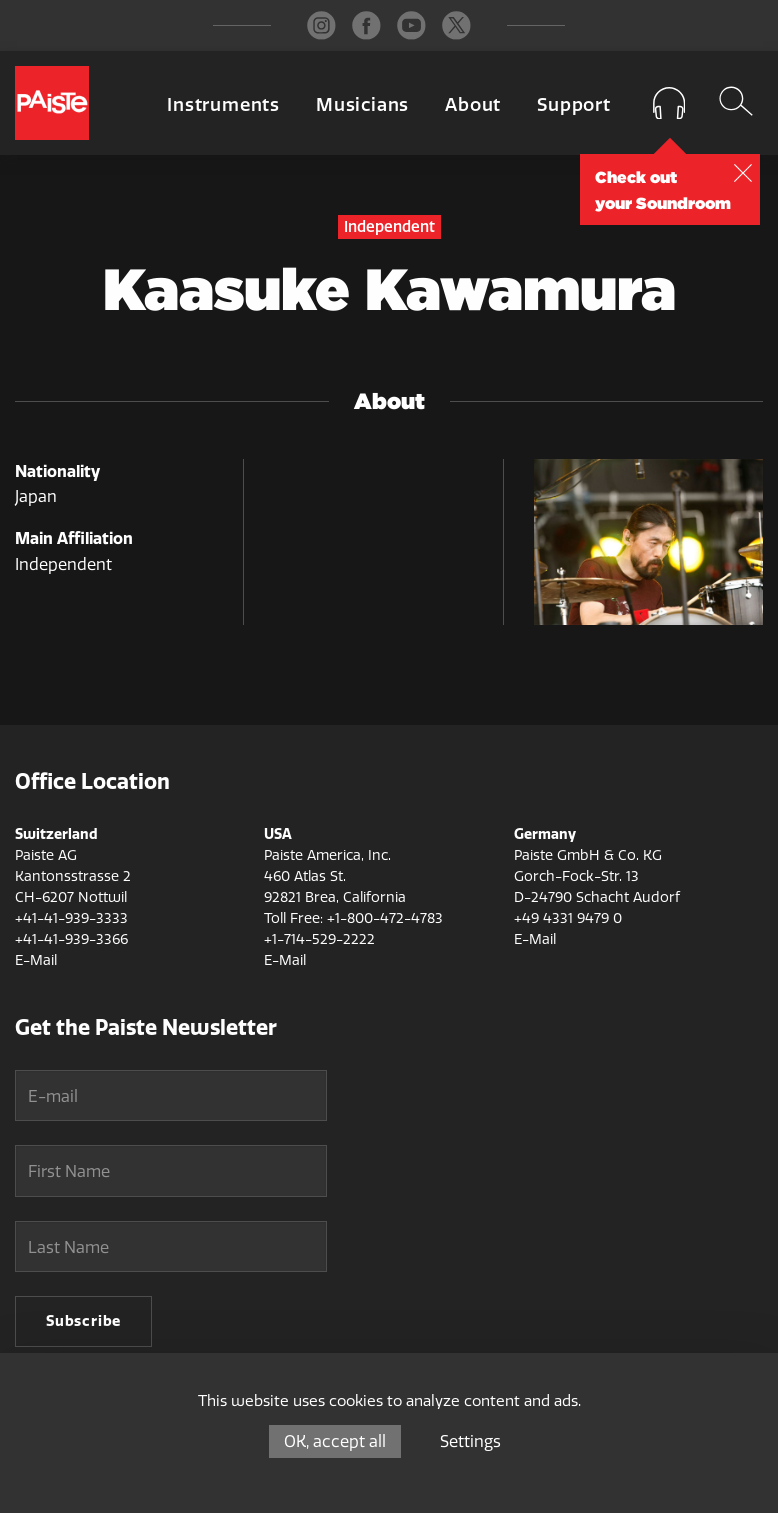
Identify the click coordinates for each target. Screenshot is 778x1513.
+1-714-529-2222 (319, 939)
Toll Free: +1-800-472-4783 (353, 918)
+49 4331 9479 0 (568, 918)
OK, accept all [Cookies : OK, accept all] (335, 1441)
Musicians (362, 105)
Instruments (223, 105)
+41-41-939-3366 (71, 939)
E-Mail (36, 960)
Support (574, 105)
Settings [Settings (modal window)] (470, 1441)
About (473, 105)
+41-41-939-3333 (71, 918)
